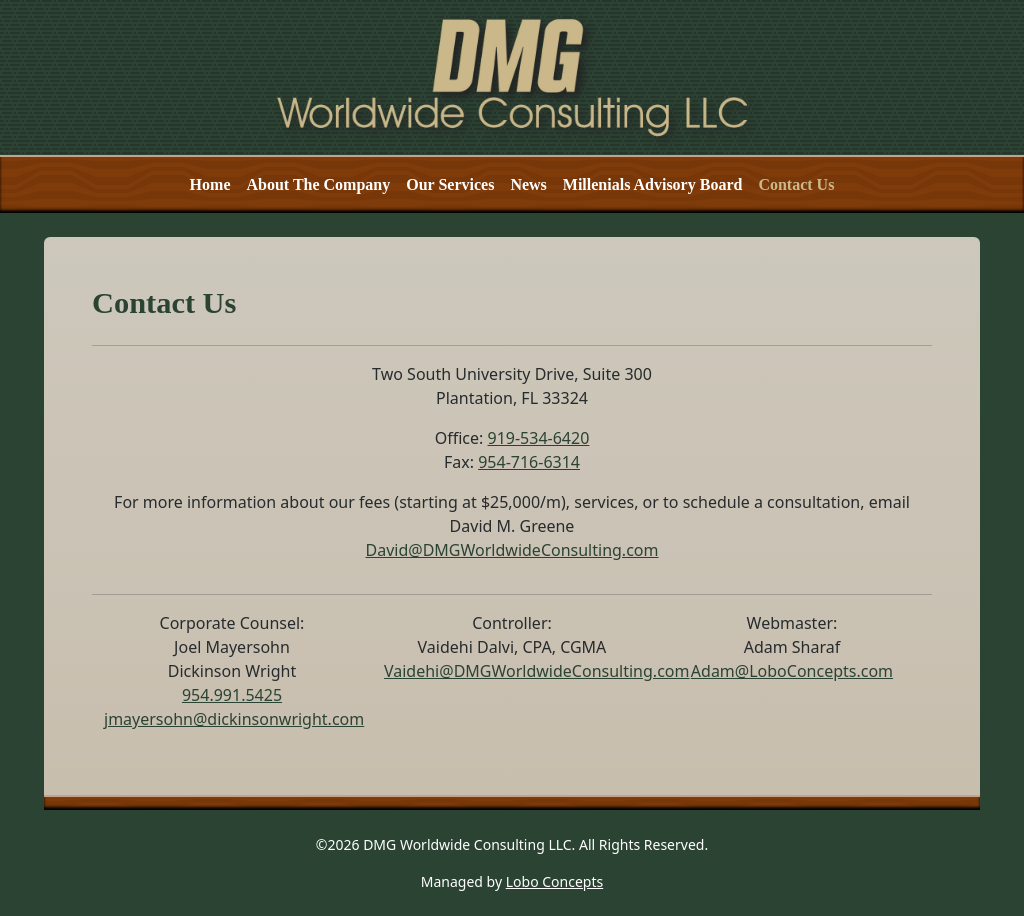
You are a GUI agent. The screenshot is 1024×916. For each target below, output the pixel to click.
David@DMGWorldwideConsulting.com (512, 550)
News (528, 184)
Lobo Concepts (554, 881)
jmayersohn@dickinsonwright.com (234, 719)
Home (210, 184)
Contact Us (796, 184)
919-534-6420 (538, 438)
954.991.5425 (232, 695)
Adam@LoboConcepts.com (792, 671)
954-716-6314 (529, 462)
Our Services (450, 184)
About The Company (318, 184)
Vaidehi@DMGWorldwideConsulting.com (536, 671)
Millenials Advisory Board (653, 184)
